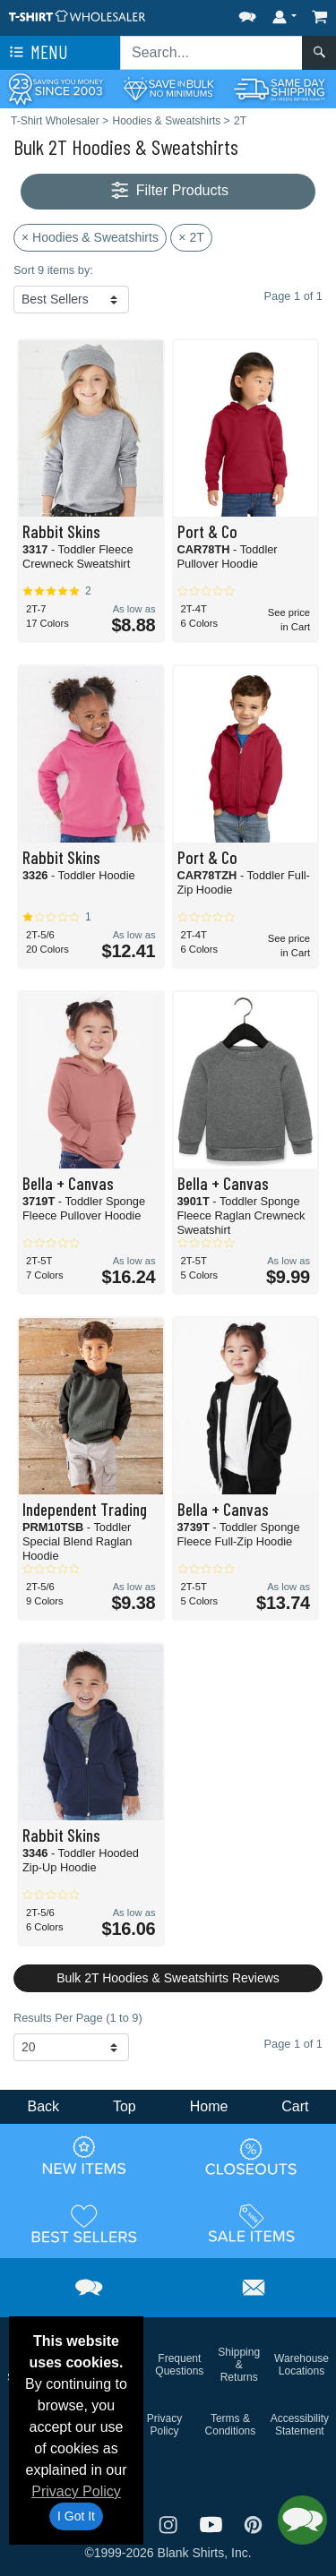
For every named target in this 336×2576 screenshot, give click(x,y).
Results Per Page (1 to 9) (77, 2017)
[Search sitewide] (211, 53)
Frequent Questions (179, 2364)
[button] (247, 13)
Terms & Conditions (230, 2424)
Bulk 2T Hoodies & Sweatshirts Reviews (168, 1978)
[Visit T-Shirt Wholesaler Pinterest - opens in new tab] (253, 2523)
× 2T (190, 237)
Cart (294, 2106)
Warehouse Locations (301, 2364)
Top (124, 2106)
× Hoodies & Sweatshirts (90, 237)
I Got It (76, 2516)
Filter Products (168, 191)
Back (43, 2106)
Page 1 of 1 (293, 2043)
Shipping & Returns (239, 2364)
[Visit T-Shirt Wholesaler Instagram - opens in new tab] (170, 2523)
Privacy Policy (76, 2491)
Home (209, 2106)
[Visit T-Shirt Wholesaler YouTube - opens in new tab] (213, 2523)
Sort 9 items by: (53, 270)
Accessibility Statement (300, 2424)
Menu (36, 52)
